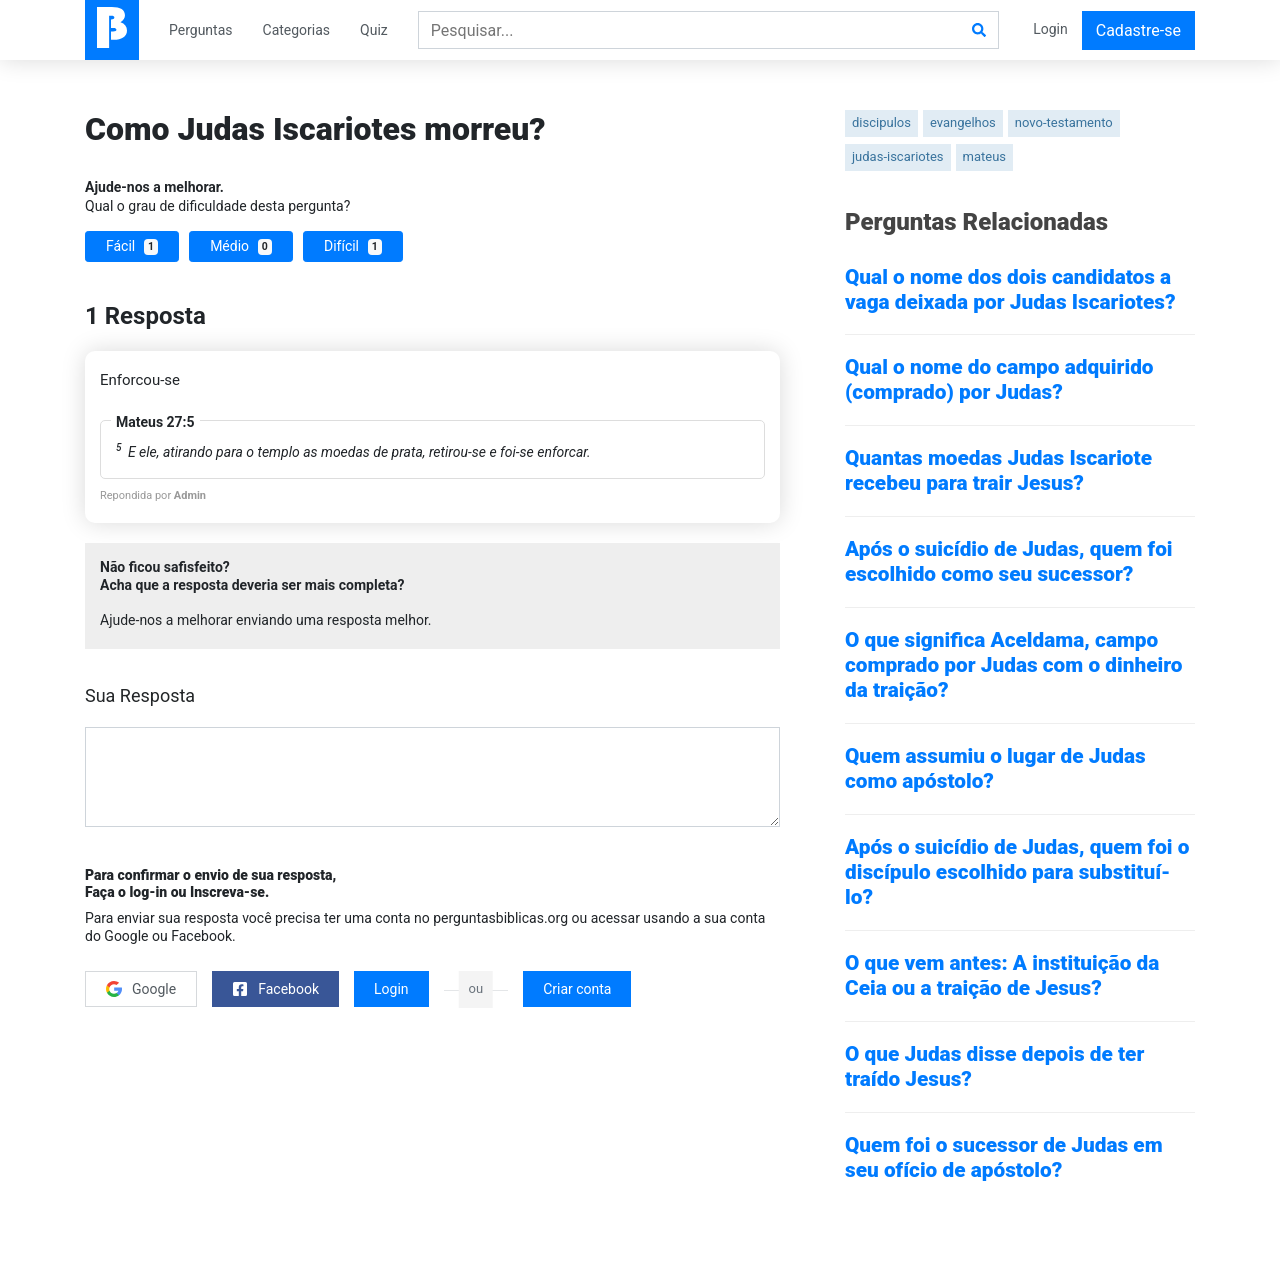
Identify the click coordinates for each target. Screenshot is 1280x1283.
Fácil (132, 246)
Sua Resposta (140, 695)
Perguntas (201, 30)
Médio (241, 246)
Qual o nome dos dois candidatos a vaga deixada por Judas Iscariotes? (1010, 289)
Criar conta (577, 989)
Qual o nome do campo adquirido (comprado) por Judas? (999, 379)
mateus (985, 156)
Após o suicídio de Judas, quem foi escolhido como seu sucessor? (1009, 561)
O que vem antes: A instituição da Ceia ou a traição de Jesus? (1002, 975)
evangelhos (963, 122)
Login (1050, 29)
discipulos (881, 122)
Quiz (374, 30)
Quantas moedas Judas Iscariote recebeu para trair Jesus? (998, 470)
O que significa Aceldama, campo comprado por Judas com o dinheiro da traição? (1013, 665)
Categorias (297, 30)
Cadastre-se (1138, 30)
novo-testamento (1064, 122)
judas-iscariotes (898, 156)
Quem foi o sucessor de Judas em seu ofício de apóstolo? (1004, 1157)
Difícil (353, 246)
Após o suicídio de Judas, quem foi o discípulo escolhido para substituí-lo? (1017, 872)
